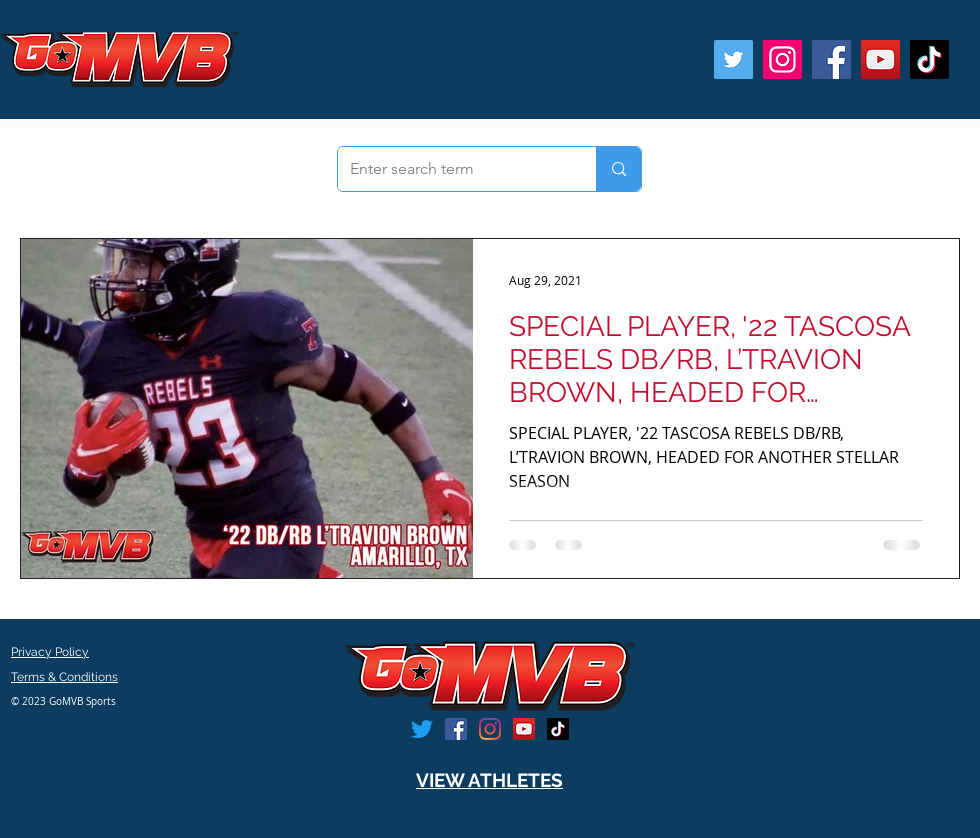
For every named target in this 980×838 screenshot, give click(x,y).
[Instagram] (782, 59)
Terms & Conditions (64, 677)
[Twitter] (733, 59)
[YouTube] (880, 59)
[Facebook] (831, 59)
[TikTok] (929, 59)
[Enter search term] (452, 169)
